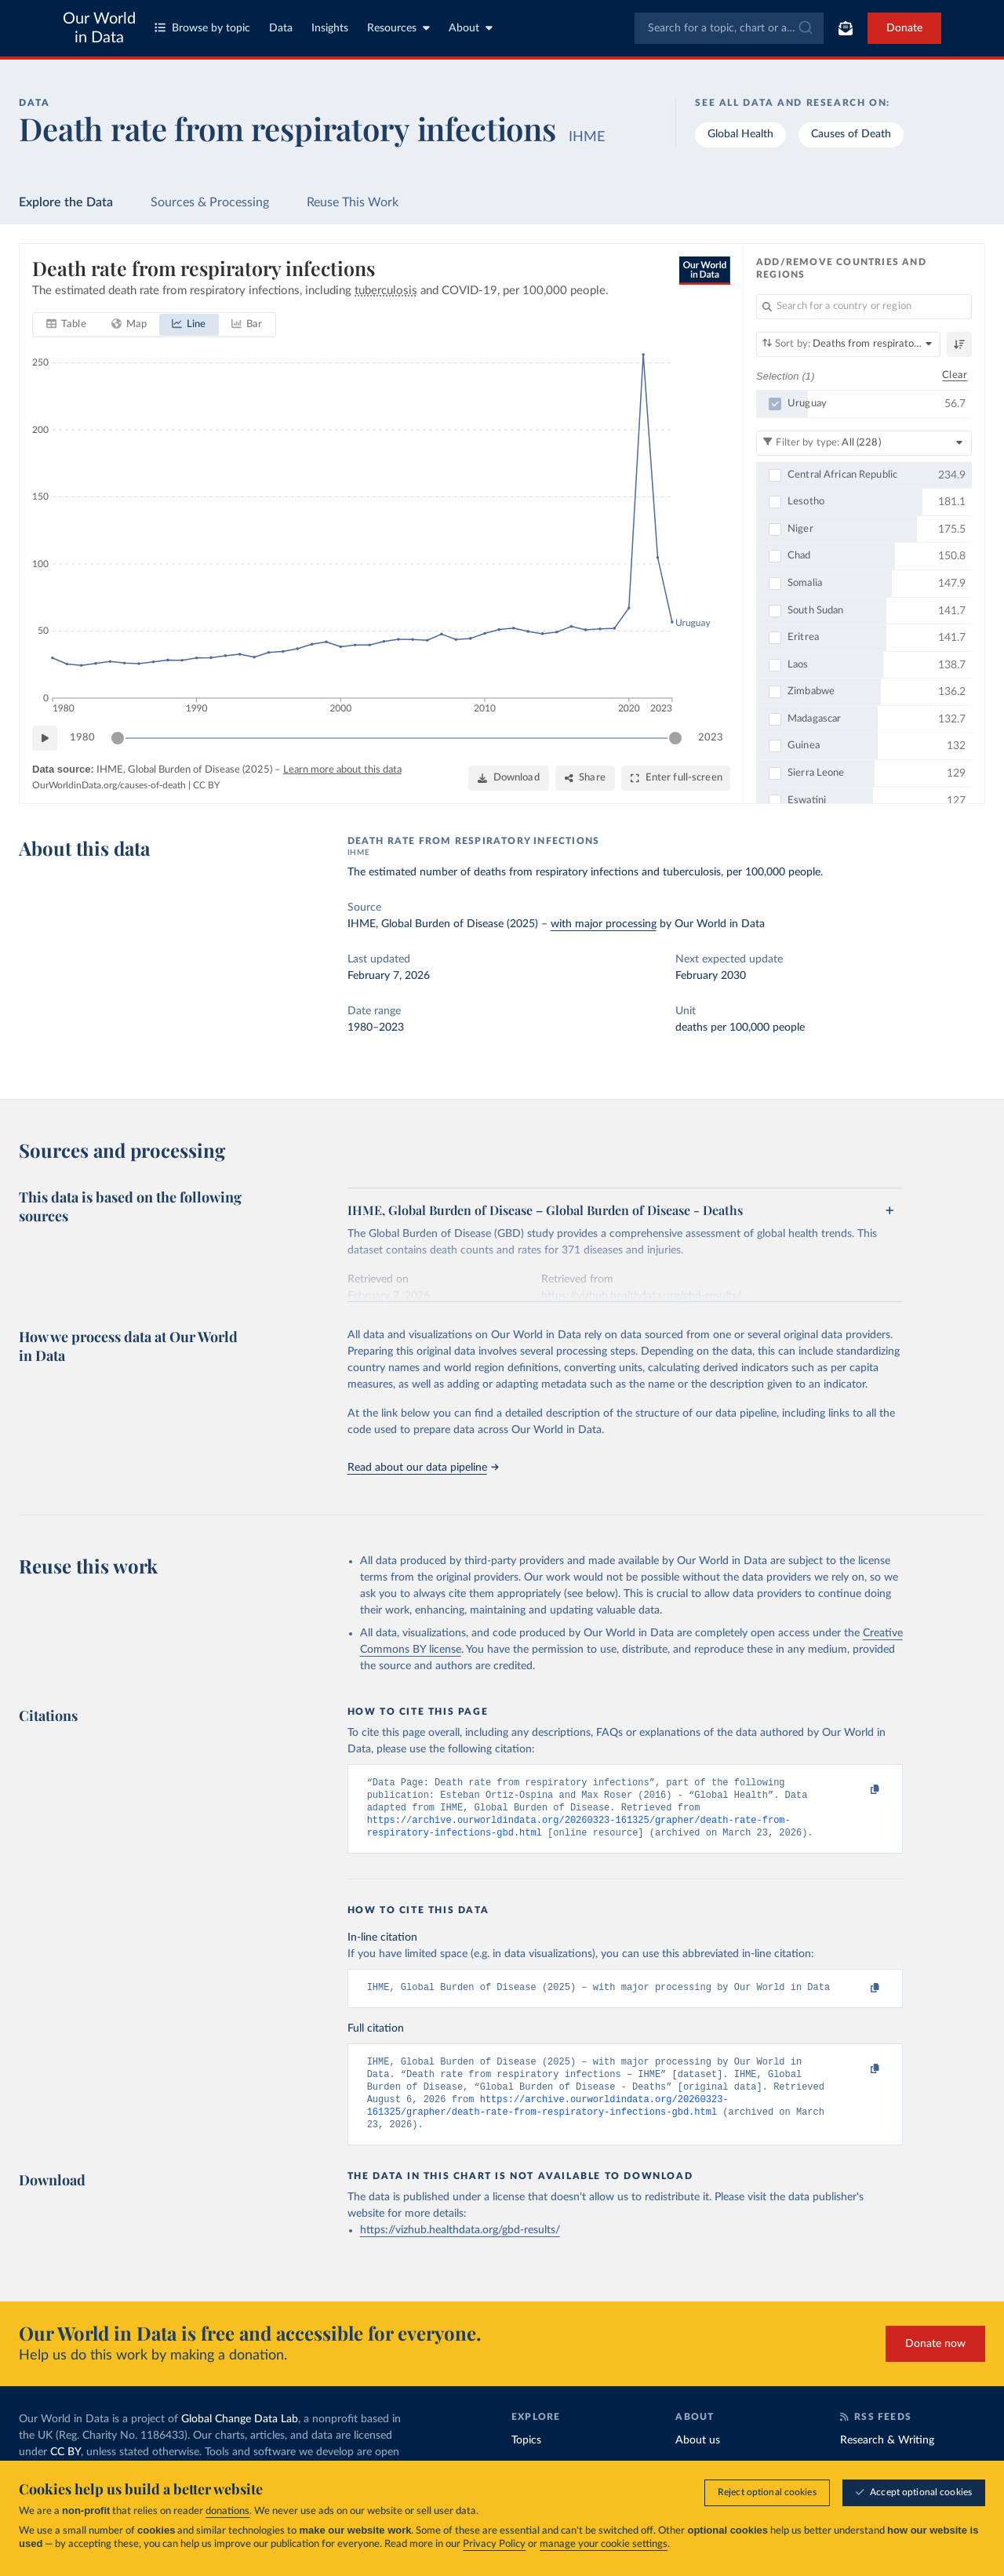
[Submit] (804, 28)
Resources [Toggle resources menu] (398, 28)
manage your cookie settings (604, 2544)
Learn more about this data (342, 770)
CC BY (206, 785)
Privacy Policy (494, 2544)
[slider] (117, 738)
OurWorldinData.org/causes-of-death (109, 785)
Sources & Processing (210, 202)
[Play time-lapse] (44, 738)
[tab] (66, 325)
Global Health (740, 134)
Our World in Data (99, 28)
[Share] (585, 778)
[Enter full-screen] (675, 778)
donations (227, 2511)
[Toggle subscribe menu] (845, 28)
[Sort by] (848, 344)
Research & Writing (887, 2459)
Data (281, 28)
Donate (904, 28)
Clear (954, 375)
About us (697, 2459)
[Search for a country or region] (864, 306)
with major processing (604, 924)
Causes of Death (851, 134)
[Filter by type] (864, 442)
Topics (526, 2459)
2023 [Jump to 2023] (710, 738)
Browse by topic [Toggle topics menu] (202, 28)
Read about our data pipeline (422, 1467)
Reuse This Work (352, 202)
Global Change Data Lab (239, 2437)
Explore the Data (66, 202)
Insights (329, 28)
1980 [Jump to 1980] (82, 738)
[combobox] (729, 28)
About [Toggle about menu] (471, 28)
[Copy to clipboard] (858, 1790)
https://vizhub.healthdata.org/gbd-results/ (460, 2248)
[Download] (508, 778)
